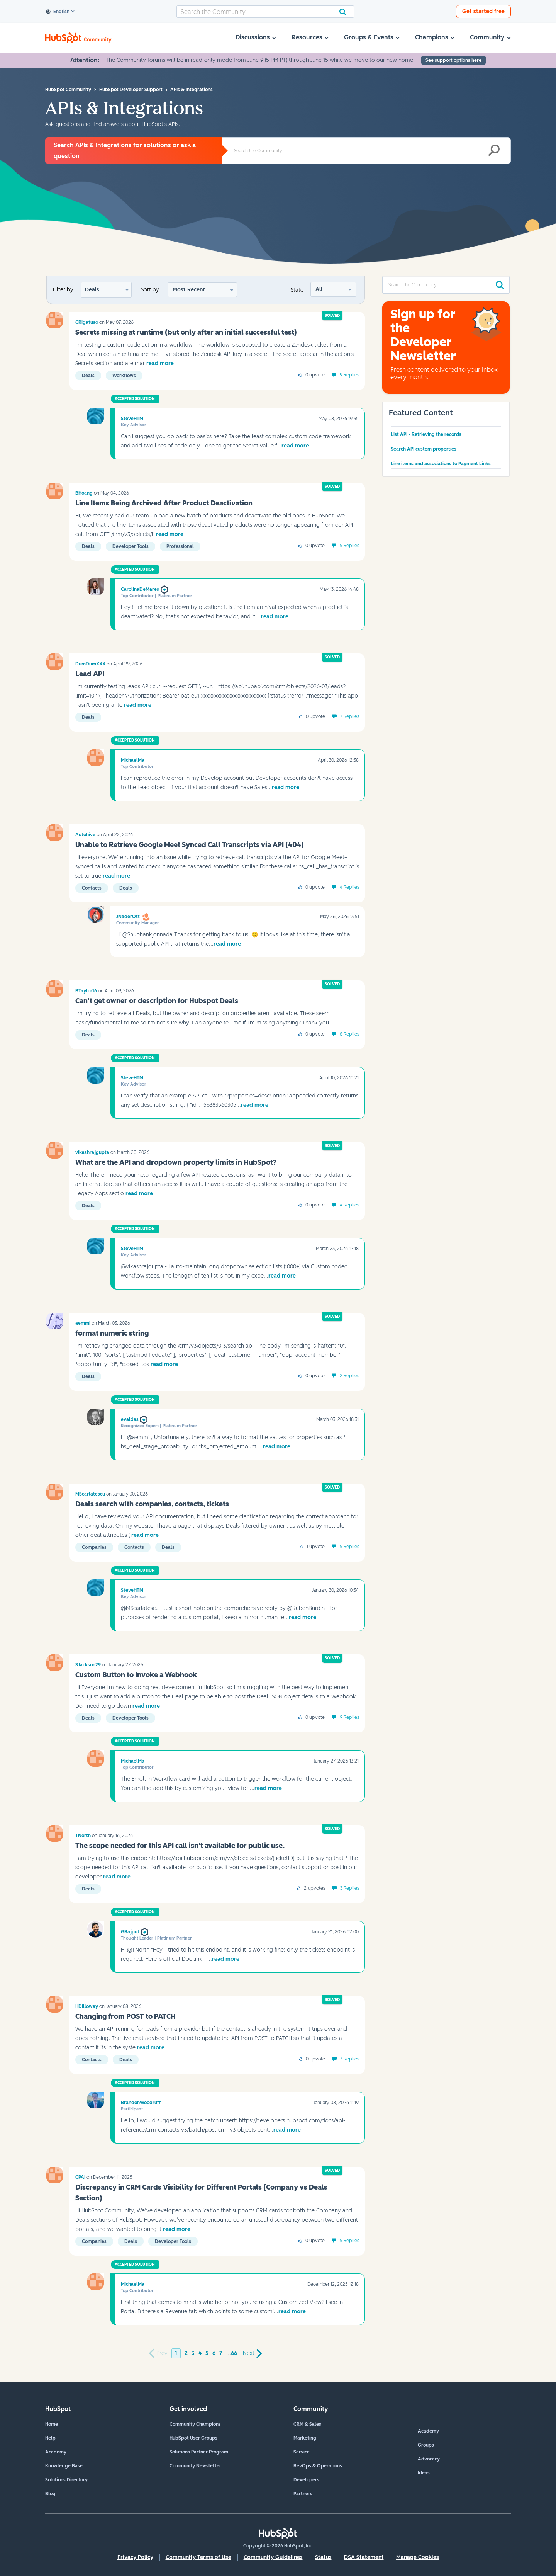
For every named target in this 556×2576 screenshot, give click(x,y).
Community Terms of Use (198, 2557)
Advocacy (429, 2459)
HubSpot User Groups (193, 2438)
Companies (94, 1547)
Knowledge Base (64, 2466)
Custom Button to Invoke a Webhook (136, 1675)
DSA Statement (364, 2557)
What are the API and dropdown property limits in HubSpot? (175, 1162)
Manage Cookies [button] (417, 2557)
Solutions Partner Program (199, 2452)
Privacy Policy (135, 2557)
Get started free (483, 11)
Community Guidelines (273, 2557)
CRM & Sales (307, 2424)
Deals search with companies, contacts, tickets (152, 1504)
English (58, 12)
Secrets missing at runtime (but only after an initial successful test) (186, 332)
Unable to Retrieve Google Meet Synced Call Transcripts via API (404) (189, 845)
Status (323, 2557)
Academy (55, 2452)
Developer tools (130, 546)
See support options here (453, 60)
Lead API (89, 674)
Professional (180, 546)
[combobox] (265, 11)
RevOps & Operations (317, 2466)
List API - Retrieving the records (426, 434)
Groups (426, 2445)
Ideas (424, 2473)
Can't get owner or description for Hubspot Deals (156, 1001)
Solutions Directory (66, 2479)
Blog (50, 2493)
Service (301, 2452)
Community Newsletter (195, 2466)
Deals (92, 289)
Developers (306, 2479)
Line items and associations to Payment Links (441, 463)
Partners (302, 2493)
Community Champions (195, 2424)
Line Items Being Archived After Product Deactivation (164, 503)
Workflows (124, 375)
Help (50, 2438)
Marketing (304, 2438)
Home (51, 2424)
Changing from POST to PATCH (125, 2016)
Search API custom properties (423, 449)
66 (234, 2353)
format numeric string (112, 1333)
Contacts (92, 888)
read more (160, 363)
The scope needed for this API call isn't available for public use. (180, 1845)
